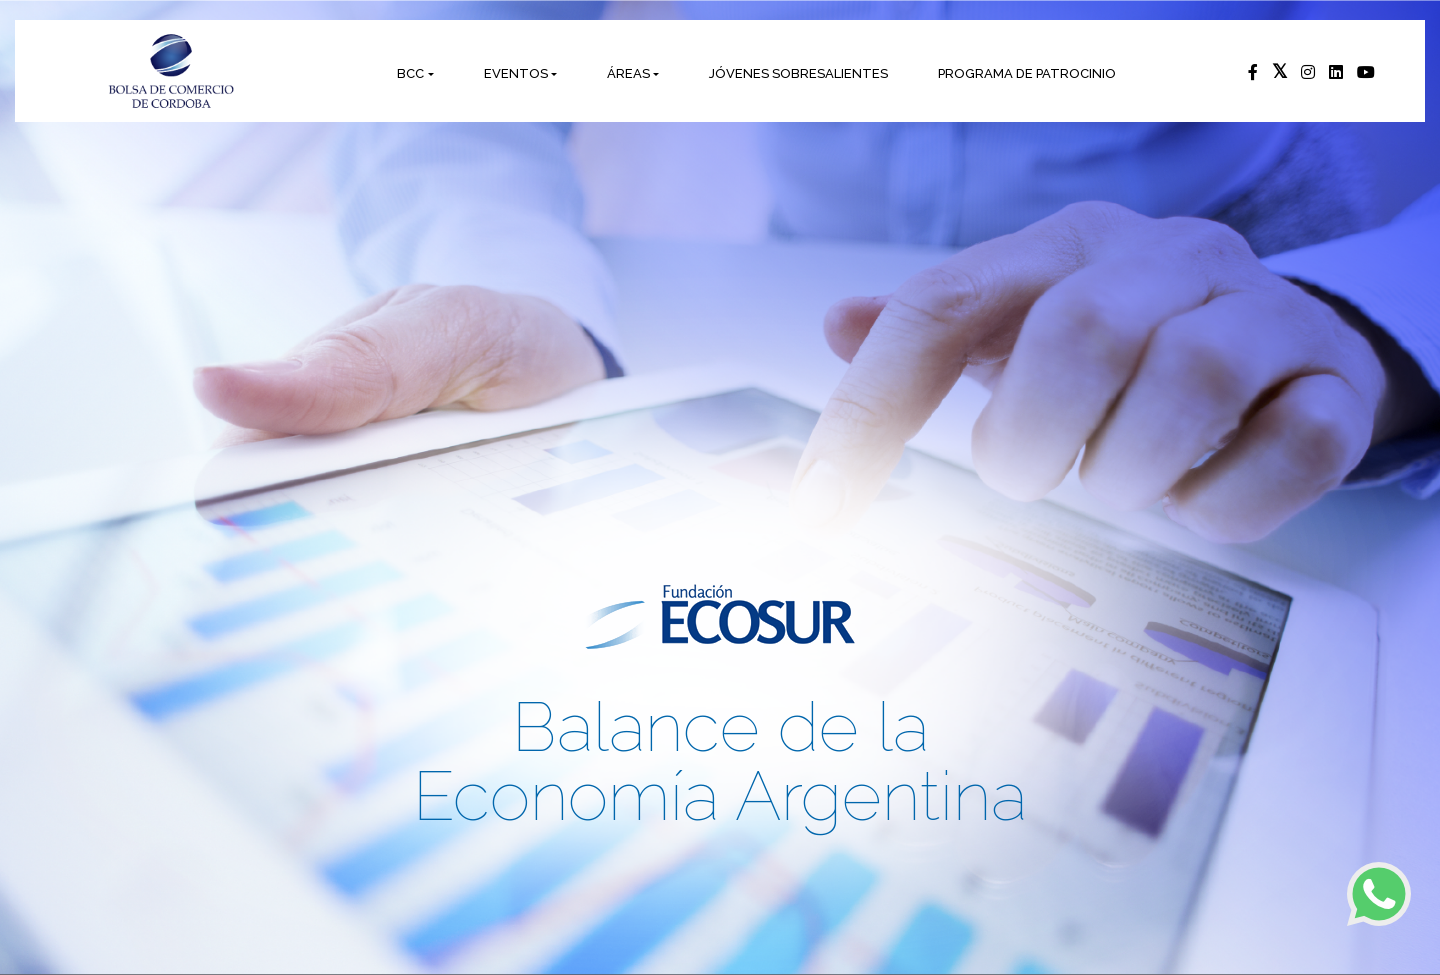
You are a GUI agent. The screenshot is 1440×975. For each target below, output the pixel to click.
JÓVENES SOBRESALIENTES (798, 73)
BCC (410, 73)
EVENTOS (516, 73)
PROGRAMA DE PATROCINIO (1027, 73)
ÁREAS (628, 73)
